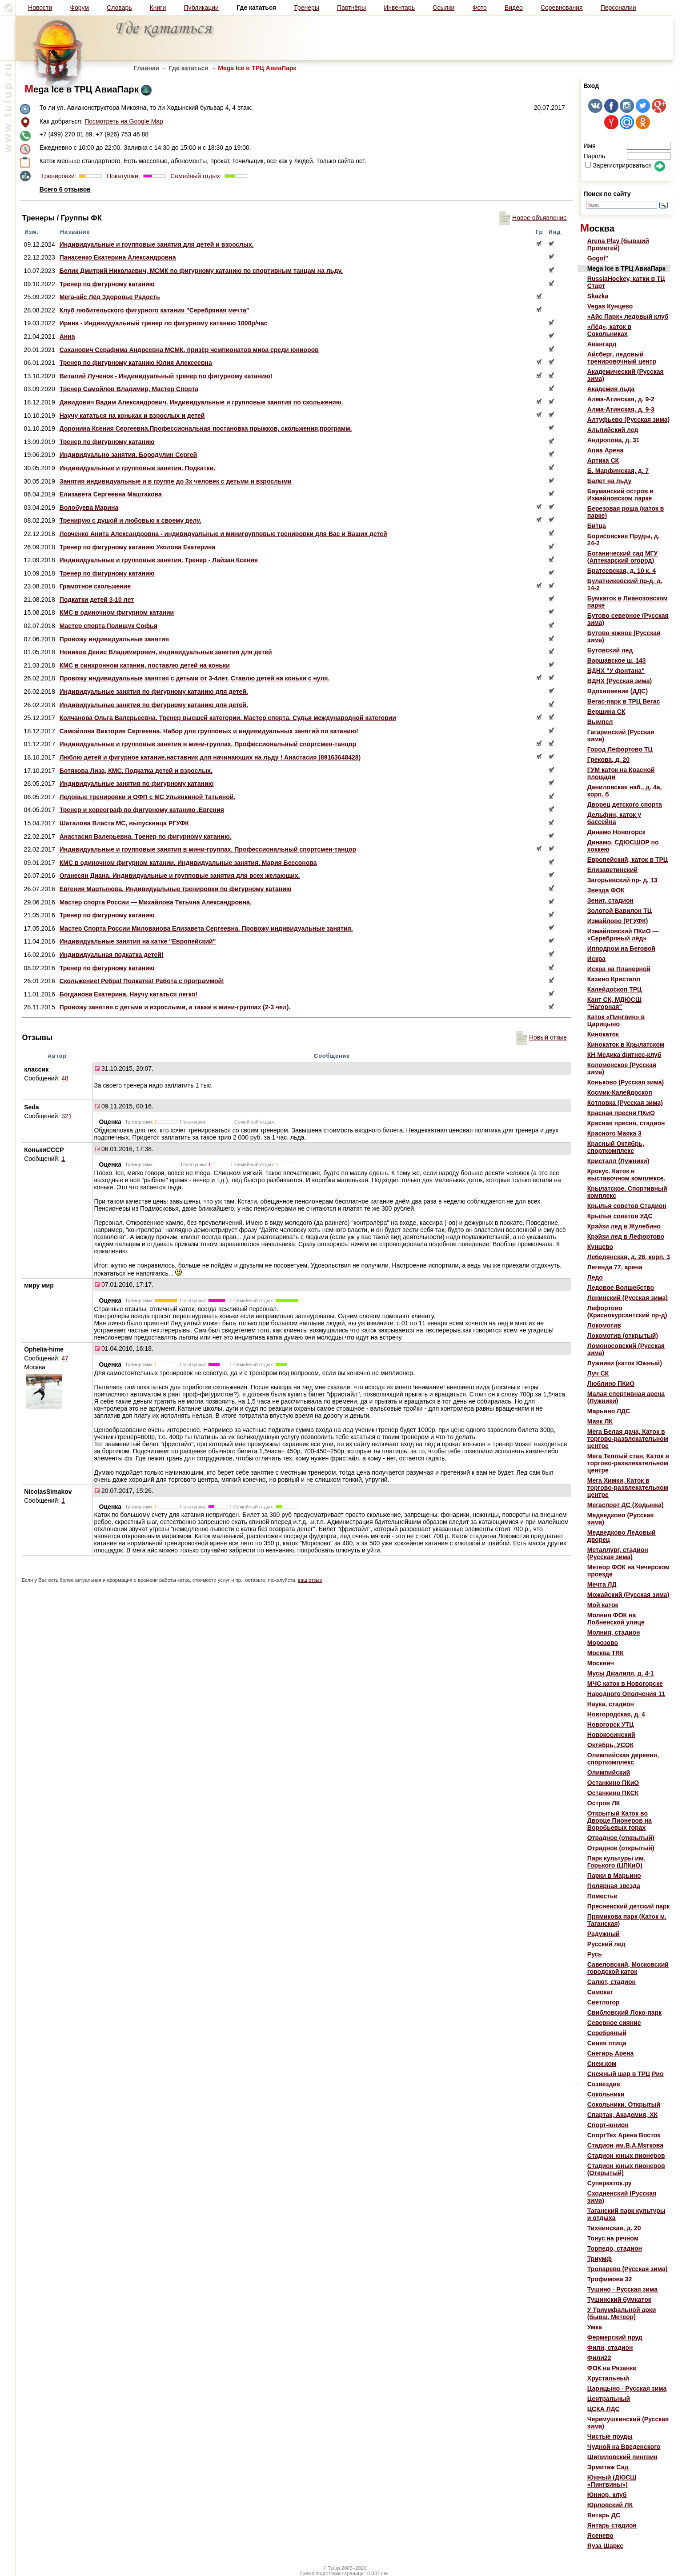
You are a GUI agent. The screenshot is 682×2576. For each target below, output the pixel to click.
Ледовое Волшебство (620, 1287)
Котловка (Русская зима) (625, 1102)
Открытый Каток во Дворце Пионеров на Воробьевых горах (619, 1820)
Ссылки (443, 7)
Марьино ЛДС (608, 1411)
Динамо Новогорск (616, 832)
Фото (480, 7)
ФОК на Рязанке (612, 2368)
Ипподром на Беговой (621, 948)
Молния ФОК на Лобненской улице (616, 1619)
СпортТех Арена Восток (624, 2135)
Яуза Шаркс (605, 2545)
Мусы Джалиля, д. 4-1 (620, 1673)
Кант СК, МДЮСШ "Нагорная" (614, 1003)
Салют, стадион (611, 1981)
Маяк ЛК (600, 1421)
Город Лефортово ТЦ (620, 749)
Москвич (600, 1663)
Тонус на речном (612, 2238)
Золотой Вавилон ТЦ (619, 910)
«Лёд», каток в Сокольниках (609, 330)
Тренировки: (59, 176)
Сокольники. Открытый (623, 2104)
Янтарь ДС (603, 2515)
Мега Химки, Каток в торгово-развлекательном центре (627, 1487)
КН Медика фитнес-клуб (624, 1054)
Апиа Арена (605, 450)
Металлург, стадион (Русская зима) (617, 1553)
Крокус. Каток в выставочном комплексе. (626, 1175)
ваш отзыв (310, 1580)
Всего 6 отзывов (65, 189)
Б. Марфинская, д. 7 (618, 470)
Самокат (600, 1992)
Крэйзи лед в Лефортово (625, 1236)
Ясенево (600, 2535)
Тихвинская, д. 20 (614, 2228)
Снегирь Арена (610, 2053)
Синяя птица (606, 2043)
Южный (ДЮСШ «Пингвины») (612, 2481)
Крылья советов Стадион (626, 1205)
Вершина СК (606, 711)
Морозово (602, 1642)
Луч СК (598, 1373)
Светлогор (603, 2002)
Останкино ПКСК (612, 1792)
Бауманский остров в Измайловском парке (620, 495)
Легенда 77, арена (614, 1267)
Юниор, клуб (607, 2494)
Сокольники (606, 2094)
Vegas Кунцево (610, 306)
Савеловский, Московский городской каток (628, 1968)
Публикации (201, 7)
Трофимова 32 (609, 2279)
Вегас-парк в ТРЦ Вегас (623, 701)
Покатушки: (122, 176)
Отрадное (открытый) (620, 1837)
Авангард (601, 344)
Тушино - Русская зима (622, 2289)
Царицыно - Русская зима (626, 2388)
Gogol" (597, 258)
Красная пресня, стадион (626, 1123)
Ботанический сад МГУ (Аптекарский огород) (622, 557)
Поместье (602, 1896)
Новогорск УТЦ (610, 1724)
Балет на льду (609, 480)
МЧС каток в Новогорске (625, 1683)
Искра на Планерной (618, 968)
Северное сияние (614, 2022)
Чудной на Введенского (624, 2446)
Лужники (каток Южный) (624, 1363)
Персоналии (618, 7)
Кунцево (600, 1246)
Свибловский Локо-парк (624, 2012)
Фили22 (599, 2357)
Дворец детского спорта (624, 804)
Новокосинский (611, 1734)
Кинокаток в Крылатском (625, 1044)
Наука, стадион (610, 1704)
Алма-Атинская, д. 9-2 (620, 399)
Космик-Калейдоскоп (619, 1092)
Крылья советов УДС (620, 1216)
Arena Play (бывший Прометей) (618, 244)
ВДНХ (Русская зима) (619, 680)
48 (64, 1078)
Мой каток (602, 1604)
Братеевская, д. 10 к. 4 (621, 570)
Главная (146, 68)
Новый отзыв (541, 1037)
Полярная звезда (613, 1885)
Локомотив (604, 1325)
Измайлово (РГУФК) (617, 920)
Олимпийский (608, 1772)
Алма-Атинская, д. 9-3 (620, 409)
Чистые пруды (610, 2436)
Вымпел (600, 721)
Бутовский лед (610, 650)
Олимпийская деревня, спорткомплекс (623, 1759)
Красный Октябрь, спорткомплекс (615, 1147)
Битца (596, 525)
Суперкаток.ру (609, 2183)
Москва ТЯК (605, 1652)
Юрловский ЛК (610, 2504)
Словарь (119, 7)
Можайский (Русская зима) (628, 1594)
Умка (594, 2327)
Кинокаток (603, 1034)
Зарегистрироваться (618, 165)
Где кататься (189, 68)
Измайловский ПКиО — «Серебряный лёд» (623, 935)
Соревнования (562, 7)
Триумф (599, 2258)
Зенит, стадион (610, 900)
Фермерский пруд (614, 2337)
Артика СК (603, 460)
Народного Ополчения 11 (626, 1693)
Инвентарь (399, 7)
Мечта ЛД (602, 1584)
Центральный (608, 2398)
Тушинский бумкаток (619, 2299)
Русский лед (606, 1944)
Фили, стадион (610, 2347)
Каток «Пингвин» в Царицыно (616, 1020)
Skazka (597, 296)
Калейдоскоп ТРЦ (614, 989)
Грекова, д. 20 (608, 759)
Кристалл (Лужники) (618, 1160)
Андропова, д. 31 (613, 440)
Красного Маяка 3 (614, 1133)
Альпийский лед (612, 429)
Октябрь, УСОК (610, 1744)
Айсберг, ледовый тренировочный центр (621, 358)
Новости (40, 7)
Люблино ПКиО (610, 1383)
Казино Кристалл (613, 979)
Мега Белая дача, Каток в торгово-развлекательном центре (627, 1438)
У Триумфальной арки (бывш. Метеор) (621, 2313)
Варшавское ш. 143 (616, 660)
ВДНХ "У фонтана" (616, 670)
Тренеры (306, 7)
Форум (79, 7)
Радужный (603, 1933)
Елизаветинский (612, 869)
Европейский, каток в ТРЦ (627, 859)
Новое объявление (533, 217)
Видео (514, 7)
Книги (158, 7)
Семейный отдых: (195, 176)
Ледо (595, 1277)
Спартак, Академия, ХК (622, 2114)
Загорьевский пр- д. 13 (622, 880)
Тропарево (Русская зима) (627, 2268)
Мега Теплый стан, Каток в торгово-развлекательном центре (628, 1463)
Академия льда (611, 388)
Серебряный (606, 2032)
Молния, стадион (613, 1632)
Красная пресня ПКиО (621, 1112)
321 (66, 1116)
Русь (594, 1954)
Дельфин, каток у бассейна (614, 818)
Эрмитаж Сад (608, 2467)
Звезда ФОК (606, 890)
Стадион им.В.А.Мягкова (625, 2145)
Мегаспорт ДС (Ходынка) (625, 1504)
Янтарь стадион (612, 2525)
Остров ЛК (603, 1803)
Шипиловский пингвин (622, 2456)
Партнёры (351, 7)
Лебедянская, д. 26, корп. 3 (628, 1256)
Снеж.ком (602, 2063)
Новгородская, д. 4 (616, 1714)
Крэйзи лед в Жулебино (624, 1226)
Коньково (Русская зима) (625, 1082)
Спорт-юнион (608, 2124)
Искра (596, 958)
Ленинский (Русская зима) (627, 1297)
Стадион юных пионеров (626, 2155)
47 (64, 1358)
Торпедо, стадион (614, 2248)
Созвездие (603, 2084)
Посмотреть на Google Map (123, 121)
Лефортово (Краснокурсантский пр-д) (627, 1311)
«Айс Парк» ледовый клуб (628, 316)
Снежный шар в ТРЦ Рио (625, 2073)
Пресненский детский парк (628, 1906)
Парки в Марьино (614, 1875)
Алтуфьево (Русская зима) (628, 419)
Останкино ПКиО (613, 1782)
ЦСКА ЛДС (603, 2408)
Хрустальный (608, 2378)
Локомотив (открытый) (622, 1335)
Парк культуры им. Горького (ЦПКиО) (616, 1862)
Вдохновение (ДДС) (617, 691)
